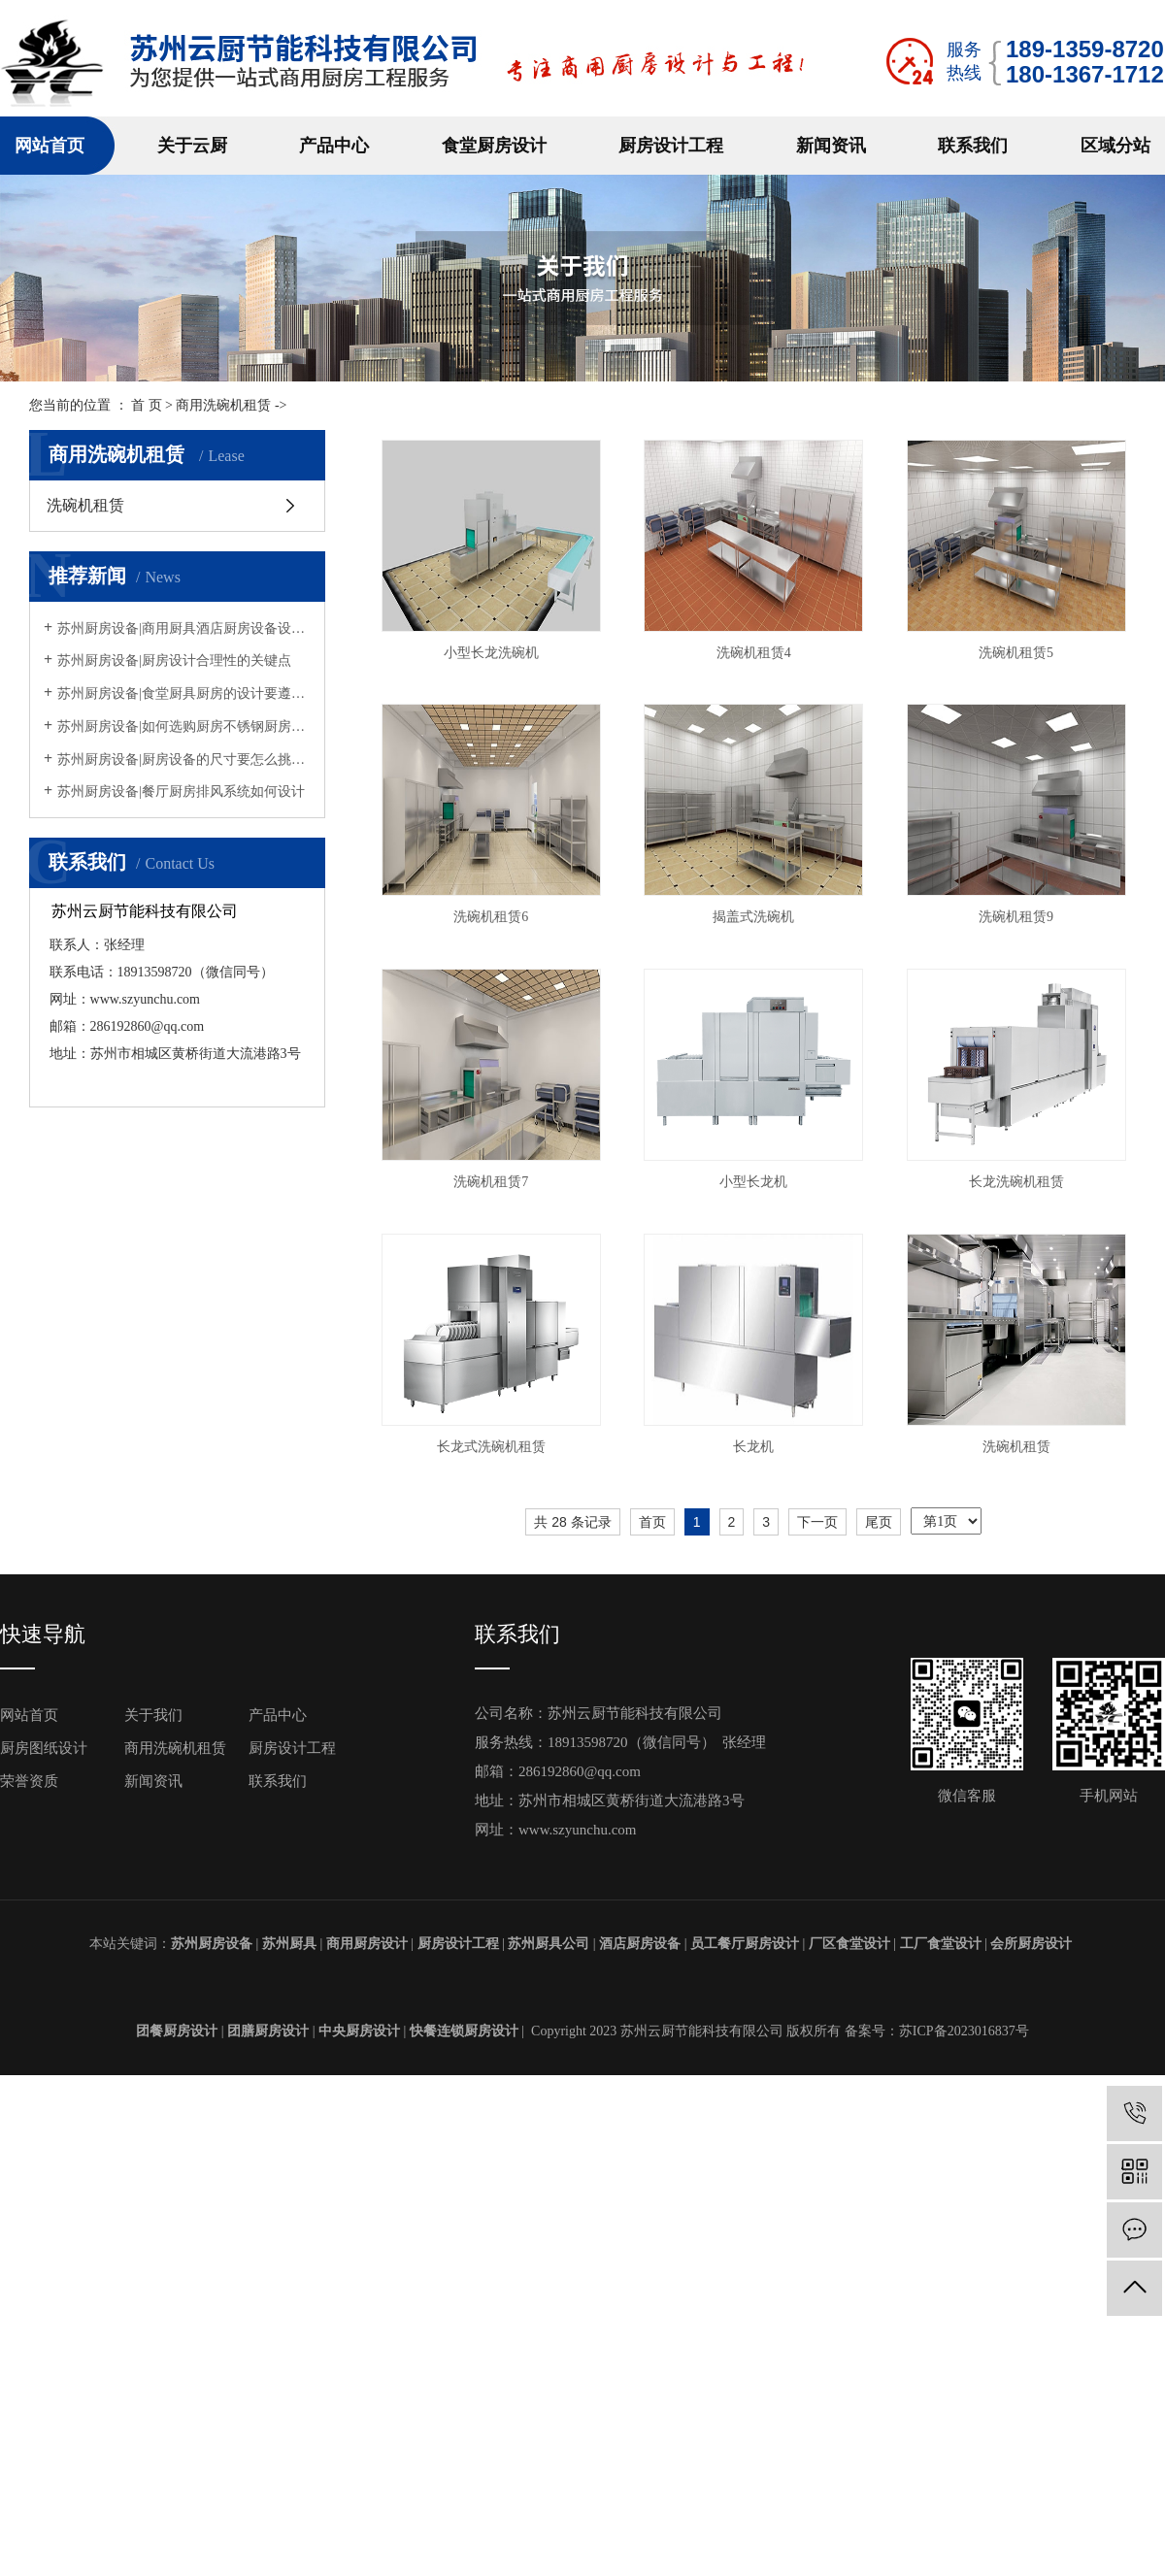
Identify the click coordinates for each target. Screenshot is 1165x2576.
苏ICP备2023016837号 (964, 2561)
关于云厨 (192, 145)
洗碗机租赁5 (493, 916)
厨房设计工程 (670, 145)
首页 (652, 2051)
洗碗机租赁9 (760, 1181)
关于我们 (153, 2245)
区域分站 (1115, 145)
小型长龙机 (760, 1446)
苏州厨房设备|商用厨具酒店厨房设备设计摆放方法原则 (184, 628)
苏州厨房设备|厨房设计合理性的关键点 (174, 660)
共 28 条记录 (572, 2051)
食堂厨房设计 (494, 145)
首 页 (146, 405)
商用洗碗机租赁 (223, 405)
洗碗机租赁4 (760, 652)
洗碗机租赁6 (760, 916)
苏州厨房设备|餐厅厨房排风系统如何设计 (181, 791)
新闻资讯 (831, 145)
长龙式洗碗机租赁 (760, 1711)
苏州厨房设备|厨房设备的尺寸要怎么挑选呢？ (184, 759)
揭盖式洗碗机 (493, 1181)
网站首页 (49, 145)
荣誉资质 (29, 2311)
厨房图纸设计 (43, 2278)
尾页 (878, 2051)
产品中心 (334, 145)
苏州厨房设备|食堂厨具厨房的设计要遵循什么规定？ (184, 693)
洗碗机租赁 (85, 505)
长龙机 (493, 1976)
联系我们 (973, 145)
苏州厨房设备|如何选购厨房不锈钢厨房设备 (184, 726)
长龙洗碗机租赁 (493, 1711)
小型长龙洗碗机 (493, 652)
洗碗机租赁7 (493, 1446)
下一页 (817, 2051)
